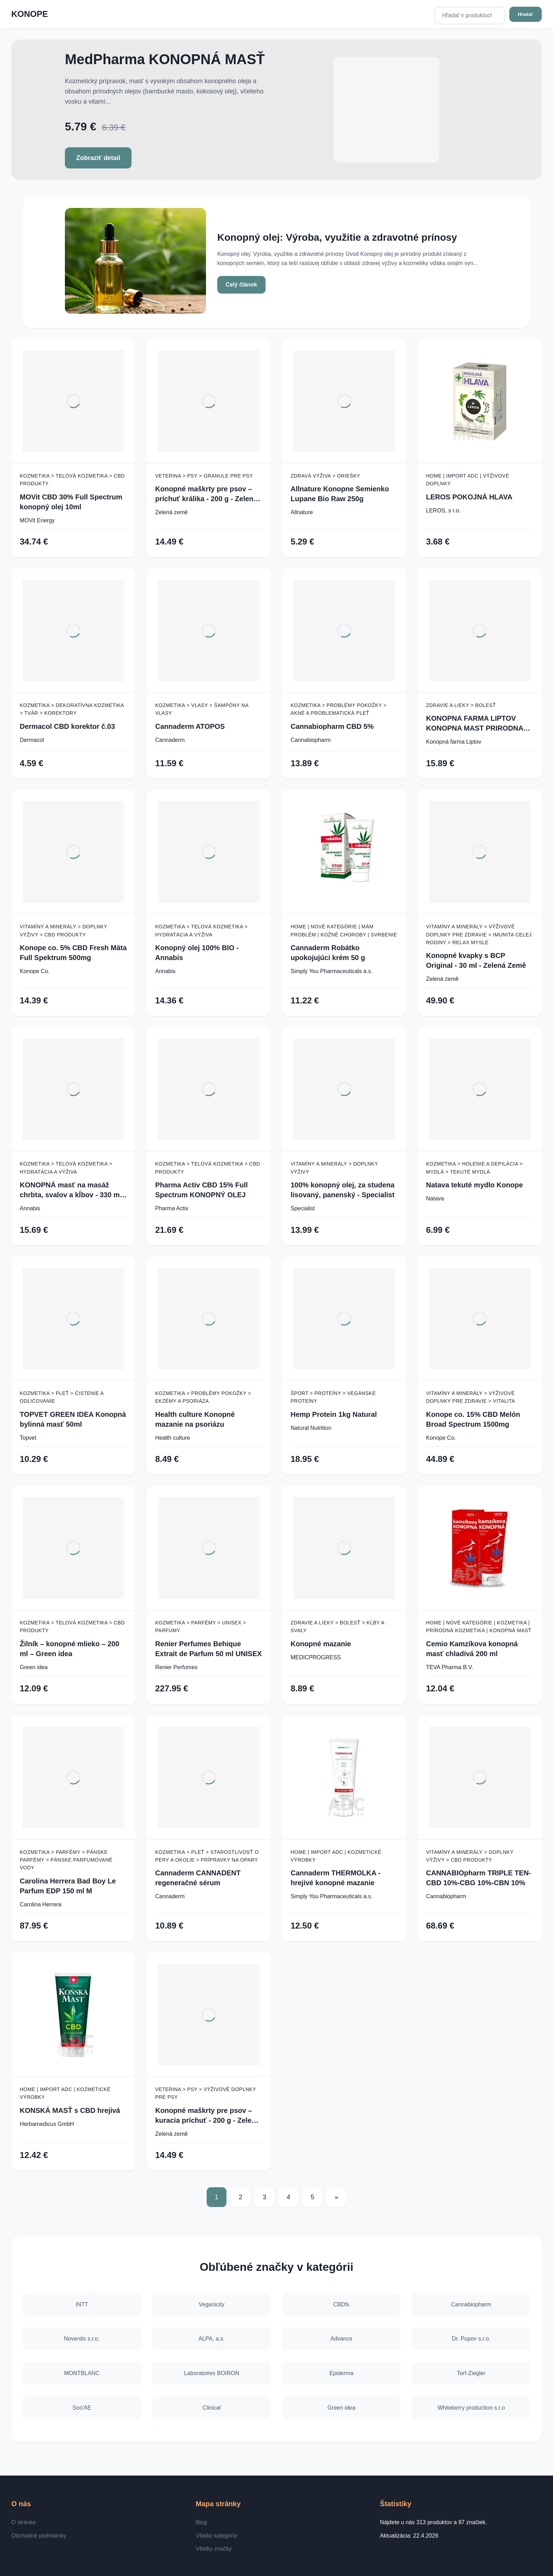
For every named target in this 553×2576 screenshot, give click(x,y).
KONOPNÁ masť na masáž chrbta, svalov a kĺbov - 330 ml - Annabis (73, 1190)
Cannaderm (170, 740)
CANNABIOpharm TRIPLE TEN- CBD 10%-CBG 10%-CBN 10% (478, 1878)
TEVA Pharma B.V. (449, 1667)
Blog (201, 2522)
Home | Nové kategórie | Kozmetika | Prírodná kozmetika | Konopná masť (478, 1626)
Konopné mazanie (321, 1644)
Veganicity (212, 2304)
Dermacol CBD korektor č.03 (67, 726)
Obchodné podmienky (38, 2536)
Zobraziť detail (98, 157)
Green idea (34, 1667)
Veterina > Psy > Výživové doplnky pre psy (205, 2093)
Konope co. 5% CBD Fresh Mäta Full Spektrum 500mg (73, 952)
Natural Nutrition (311, 1428)
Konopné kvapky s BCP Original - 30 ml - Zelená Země (476, 960)
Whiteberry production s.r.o (471, 2408)
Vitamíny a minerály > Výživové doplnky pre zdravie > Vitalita (470, 1397)
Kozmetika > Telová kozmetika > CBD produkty (72, 479)
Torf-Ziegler (471, 2373)
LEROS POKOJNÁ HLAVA (469, 497)
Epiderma (341, 2373)
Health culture (172, 1438)
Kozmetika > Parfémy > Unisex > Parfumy (200, 1626)
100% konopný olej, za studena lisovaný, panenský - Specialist (343, 1190)
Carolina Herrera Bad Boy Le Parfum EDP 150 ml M (68, 1886)
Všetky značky (214, 2549)
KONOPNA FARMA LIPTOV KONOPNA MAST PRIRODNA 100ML (474, 723)
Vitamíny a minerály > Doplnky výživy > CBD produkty (63, 930)
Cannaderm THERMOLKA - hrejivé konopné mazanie (336, 1878)
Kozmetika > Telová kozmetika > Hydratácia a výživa (201, 930)
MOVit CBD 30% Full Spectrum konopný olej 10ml (71, 502)
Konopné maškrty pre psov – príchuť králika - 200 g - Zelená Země (206, 494)
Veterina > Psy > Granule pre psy (204, 476)
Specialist (303, 1208)
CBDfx (341, 2304)
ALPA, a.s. (212, 2339)
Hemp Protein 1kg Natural (334, 1414)
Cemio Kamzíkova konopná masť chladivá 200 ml (472, 1649)
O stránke (23, 2522)
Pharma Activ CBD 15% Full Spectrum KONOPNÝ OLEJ (201, 1190)
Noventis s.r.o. (81, 2339)
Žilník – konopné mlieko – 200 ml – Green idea (69, 1649)
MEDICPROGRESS (316, 1657)
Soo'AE (82, 2408)
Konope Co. (35, 971)
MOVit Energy (37, 520)
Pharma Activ (171, 1208)
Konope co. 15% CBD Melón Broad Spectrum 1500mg (473, 1419)
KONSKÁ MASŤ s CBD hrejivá (70, 2110)
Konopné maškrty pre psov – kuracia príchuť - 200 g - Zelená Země (207, 2116)
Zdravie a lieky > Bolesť (461, 705)
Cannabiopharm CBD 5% (332, 726)
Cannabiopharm (311, 740)
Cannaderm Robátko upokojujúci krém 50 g (328, 952)
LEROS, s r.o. (443, 511)
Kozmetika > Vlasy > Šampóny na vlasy (201, 709)
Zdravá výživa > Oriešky (325, 476)
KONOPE (29, 14)
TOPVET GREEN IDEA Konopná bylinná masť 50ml (73, 1419)
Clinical (211, 2408)
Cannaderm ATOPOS (190, 726)
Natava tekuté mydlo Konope (474, 1185)
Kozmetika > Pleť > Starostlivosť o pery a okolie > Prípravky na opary (207, 1856)
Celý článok (241, 285)
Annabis (165, 971)
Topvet (28, 1438)
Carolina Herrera (40, 1904)
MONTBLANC (81, 2373)
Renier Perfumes (176, 1667)
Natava (435, 1198)
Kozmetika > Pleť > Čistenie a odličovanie (62, 1397)
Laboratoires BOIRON (211, 2373)
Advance (341, 2339)
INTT (81, 2304)
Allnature (302, 512)
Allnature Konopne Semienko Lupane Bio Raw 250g (340, 494)
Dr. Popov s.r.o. (471, 2339)
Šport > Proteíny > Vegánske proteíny (333, 1397)
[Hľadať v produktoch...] (470, 15)
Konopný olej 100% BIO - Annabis (197, 952)
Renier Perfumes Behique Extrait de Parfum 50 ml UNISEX (208, 1649)
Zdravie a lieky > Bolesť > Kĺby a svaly (337, 1626)
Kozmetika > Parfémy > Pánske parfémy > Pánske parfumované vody (66, 1860)
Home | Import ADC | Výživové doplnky (467, 479)
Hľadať (525, 14)
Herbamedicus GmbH (47, 2124)
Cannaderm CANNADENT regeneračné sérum (198, 1878)
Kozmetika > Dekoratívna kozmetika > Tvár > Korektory (72, 709)
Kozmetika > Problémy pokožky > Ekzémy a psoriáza (203, 1397)
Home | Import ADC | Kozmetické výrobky (336, 1856)
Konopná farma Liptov (453, 742)
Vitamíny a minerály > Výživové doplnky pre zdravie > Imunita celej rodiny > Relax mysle (479, 934)
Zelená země (171, 512)
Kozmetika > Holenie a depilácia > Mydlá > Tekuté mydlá (474, 1167)
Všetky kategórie (216, 2536)
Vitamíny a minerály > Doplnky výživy (334, 1167)
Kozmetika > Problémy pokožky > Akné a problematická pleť (339, 709)
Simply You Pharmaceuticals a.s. (331, 971)
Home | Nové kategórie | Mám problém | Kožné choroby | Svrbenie (344, 930)
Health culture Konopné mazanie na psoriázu (195, 1419)
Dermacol (32, 740)
